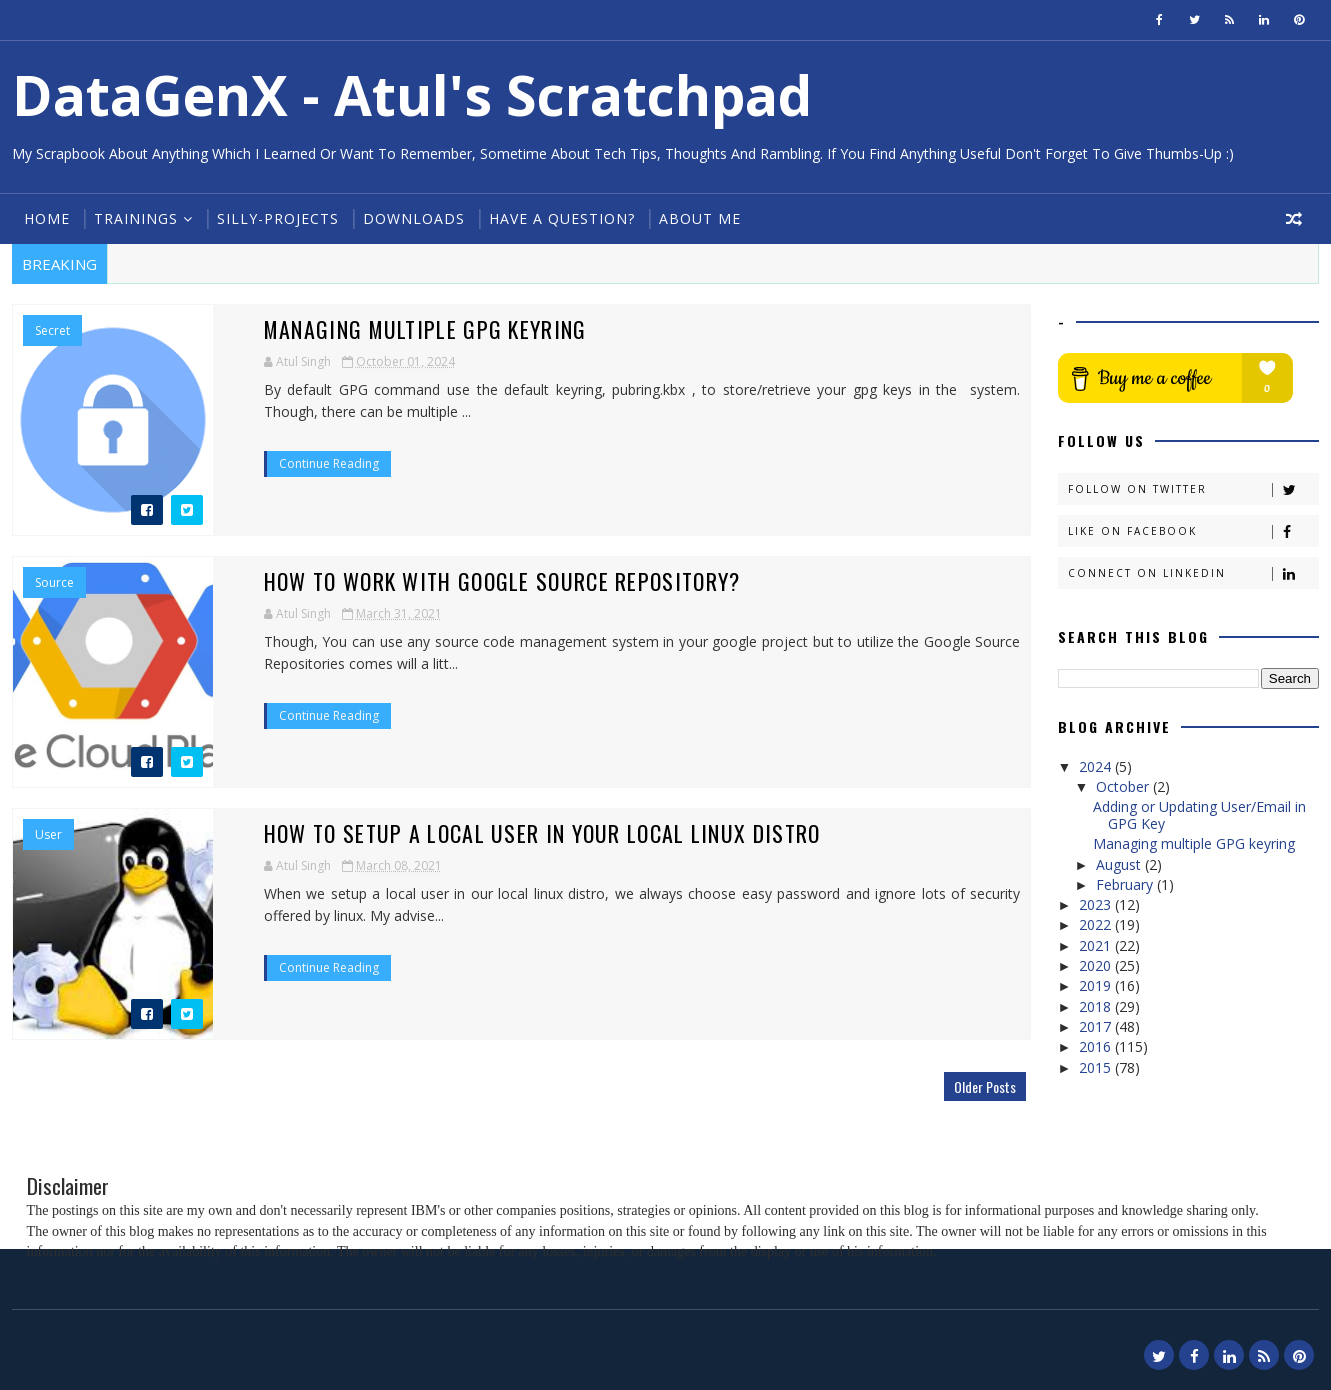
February (1126, 884)
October (1124, 786)
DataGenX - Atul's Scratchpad (412, 94)
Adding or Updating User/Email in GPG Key (1199, 815)
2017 (1097, 1026)
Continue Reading (329, 463)
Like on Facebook (1193, 531)
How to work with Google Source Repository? (502, 581)
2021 (1097, 945)
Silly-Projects (278, 218)
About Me (700, 218)
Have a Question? (562, 218)
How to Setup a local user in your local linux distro (542, 833)
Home (47, 218)
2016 (1097, 1046)
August (1120, 864)
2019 (1097, 985)
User (48, 835)
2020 (1097, 965)
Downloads (414, 218)
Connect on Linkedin (1193, 573)
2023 (1097, 904)
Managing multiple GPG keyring (426, 329)
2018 (1097, 1006)
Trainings (136, 218)
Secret (52, 331)
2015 (1097, 1067)
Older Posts (985, 1086)
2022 (1097, 924)
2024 (1097, 766)
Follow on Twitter (1193, 489)
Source (54, 583)
